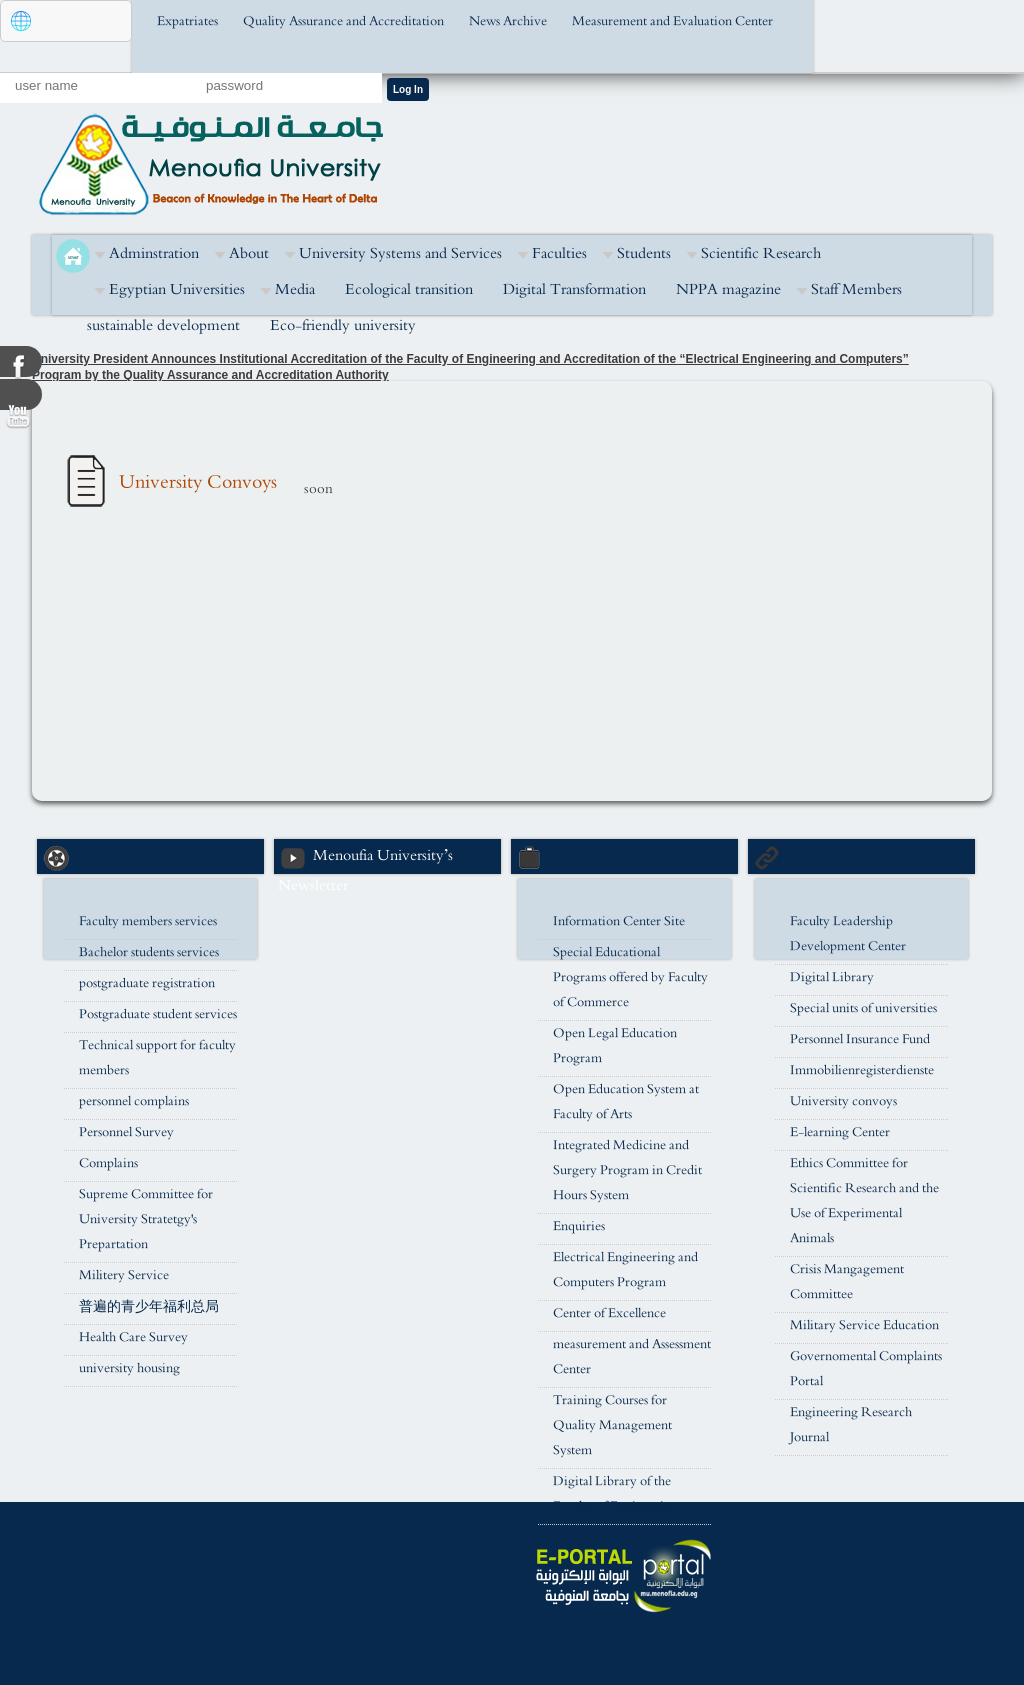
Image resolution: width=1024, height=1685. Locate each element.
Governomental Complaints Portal (866, 1369)
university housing (129, 1368)
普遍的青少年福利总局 (149, 1306)
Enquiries (579, 1226)
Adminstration (154, 253)
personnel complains (134, 1101)
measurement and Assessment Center (632, 1357)
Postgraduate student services (158, 1014)
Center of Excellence (609, 1313)
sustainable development (163, 325)
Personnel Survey (126, 1132)
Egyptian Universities (177, 289)
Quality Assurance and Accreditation (343, 21)
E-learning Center (840, 1132)
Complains (108, 1163)
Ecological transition (409, 289)
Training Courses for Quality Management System (612, 1425)
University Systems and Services (400, 253)
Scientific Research (761, 253)
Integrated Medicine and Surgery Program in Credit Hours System (627, 1170)
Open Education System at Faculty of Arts (626, 1102)
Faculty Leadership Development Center (848, 934)
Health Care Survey (133, 1337)
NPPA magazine (728, 289)
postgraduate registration (147, 983)
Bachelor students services (149, 952)
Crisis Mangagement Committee (847, 1282)
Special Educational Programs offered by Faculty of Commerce (630, 977)
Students (644, 253)
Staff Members (856, 289)
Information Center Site (619, 921)
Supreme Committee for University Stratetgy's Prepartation (146, 1219)
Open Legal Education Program (615, 1046)
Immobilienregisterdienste (862, 1070)
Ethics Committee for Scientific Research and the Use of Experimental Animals (864, 1201)
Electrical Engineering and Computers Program (625, 1270)
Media (295, 289)
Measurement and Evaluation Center (672, 21)
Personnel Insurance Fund (860, 1039)
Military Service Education (864, 1325)
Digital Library (832, 977)
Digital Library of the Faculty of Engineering (615, 1494)
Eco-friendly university (343, 325)
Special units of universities (863, 1008)
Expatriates (187, 21)
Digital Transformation (574, 289)
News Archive (508, 21)
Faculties (559, 253)
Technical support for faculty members (157, 1058)
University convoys (843, 1101)
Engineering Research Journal (851, 1425)
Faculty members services (148, 921)
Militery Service (124, 1275)
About (249, 253)
